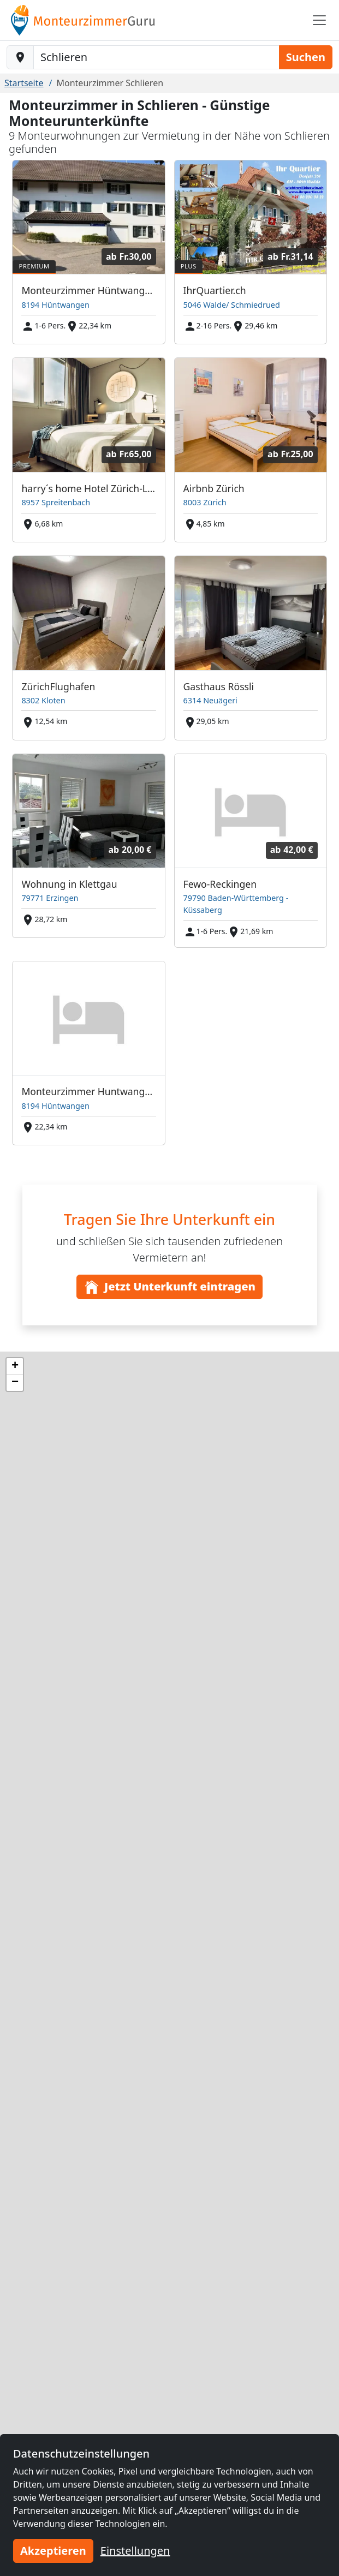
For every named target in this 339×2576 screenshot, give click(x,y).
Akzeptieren (53, 2550)
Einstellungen (135, 2550)
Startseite (24, 83)
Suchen (305, 57)
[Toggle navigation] (319, 20)
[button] (15, 1366)
